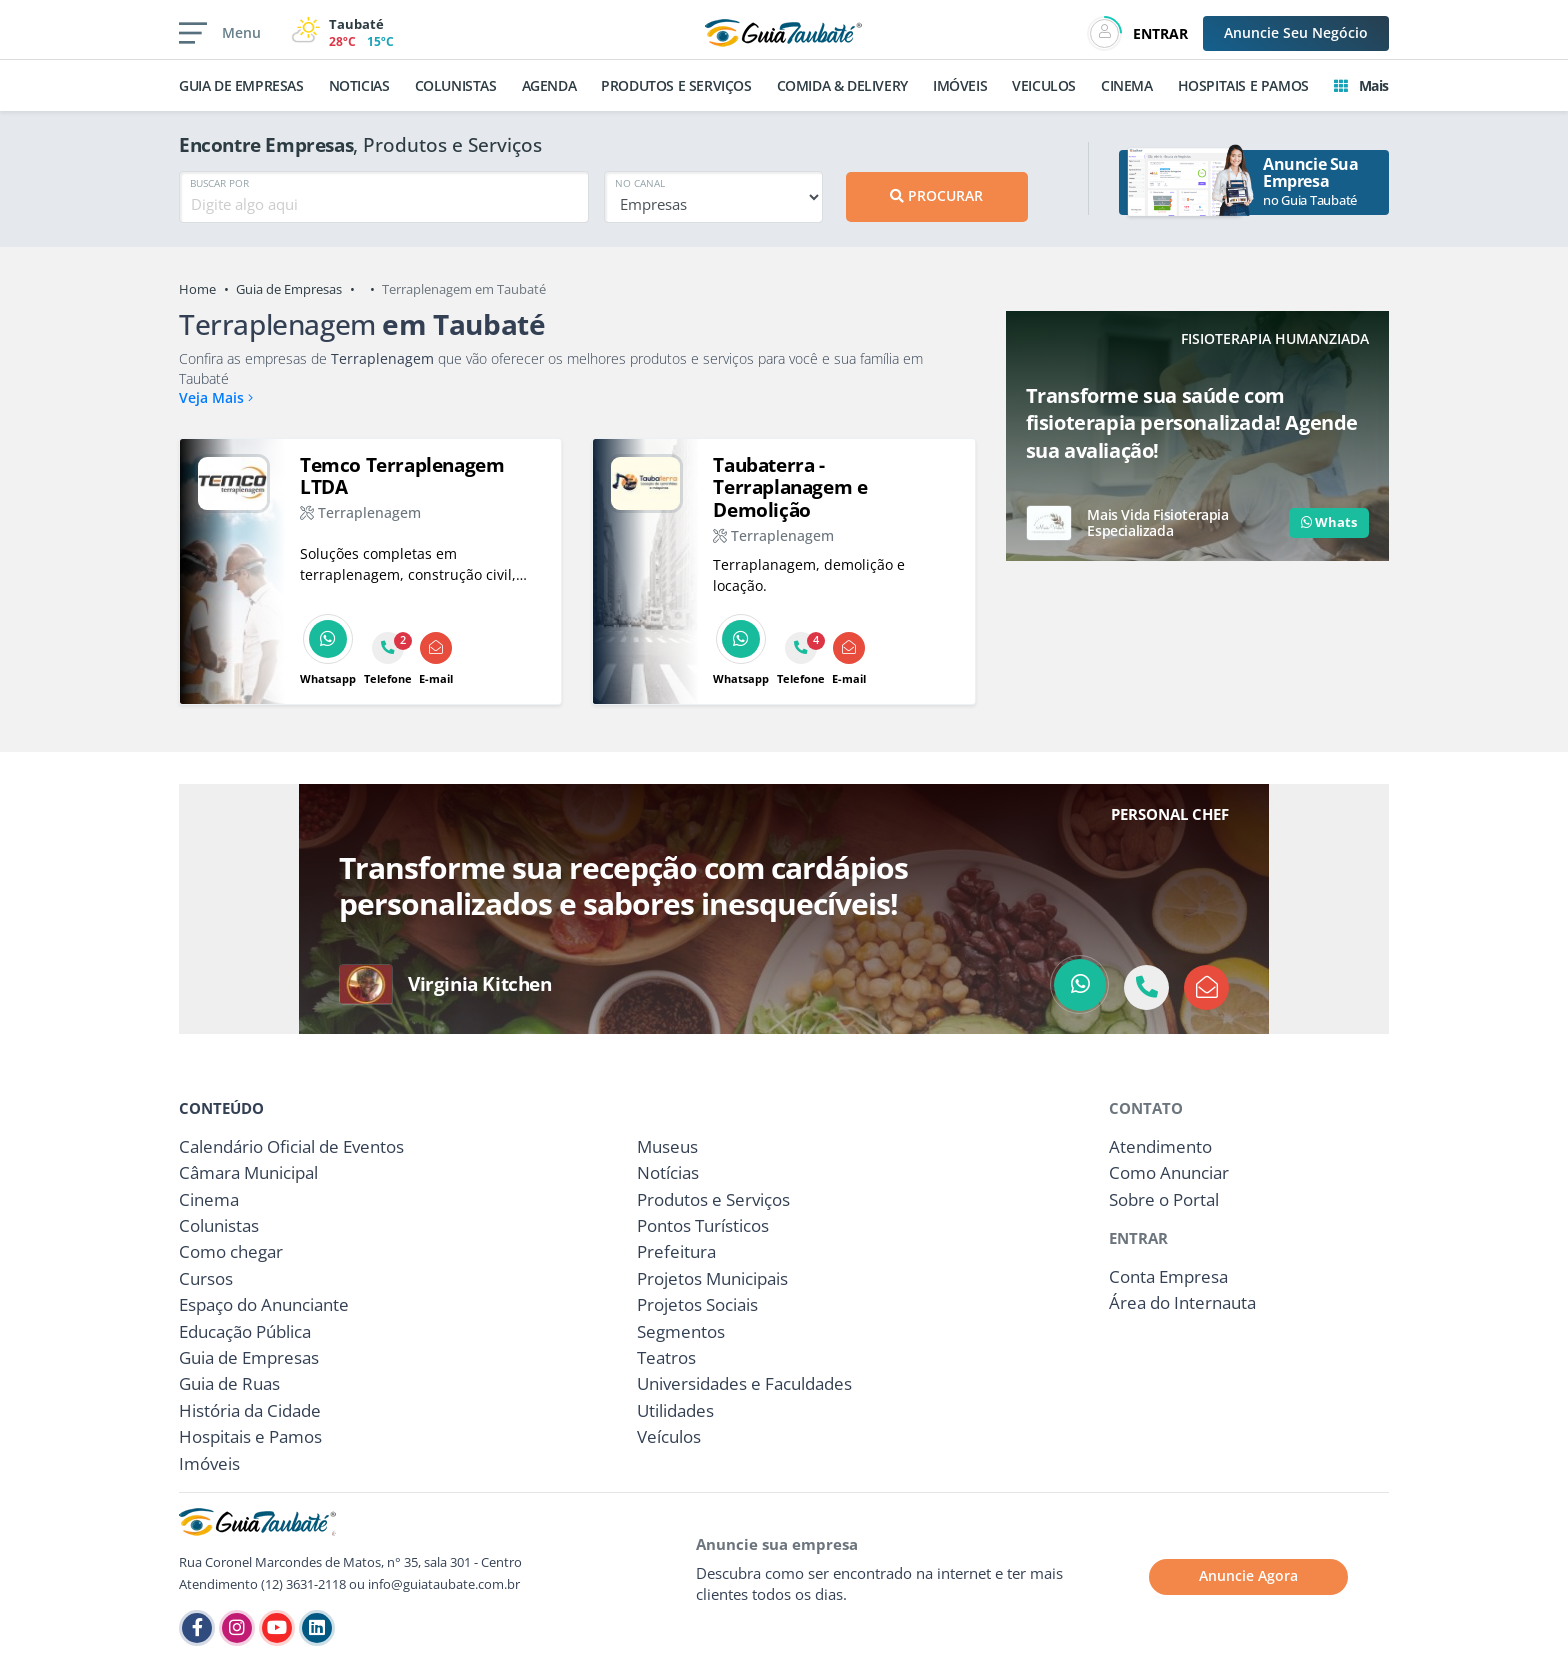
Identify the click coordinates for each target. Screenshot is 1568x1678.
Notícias (668, 1172)
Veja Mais (216, 397)
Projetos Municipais (712, 1278)
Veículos (669, 1436)
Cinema (209, 1199)
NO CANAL (640, 183)
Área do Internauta (1182, 1302)
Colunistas (219, 1225)
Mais (1361, 85)
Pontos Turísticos (703, 1225)
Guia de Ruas (229, 1383)
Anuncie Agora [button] (1248, 1575)
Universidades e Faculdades (744, 1383)
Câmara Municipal (248, 1172)
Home (197, 289)
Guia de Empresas (289, 289)
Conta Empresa (1168, 1276)
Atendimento (1160, 1146)
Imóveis (209, 1463)
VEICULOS (1044, 85)
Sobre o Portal (1164, 1199)
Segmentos (681, 1331)
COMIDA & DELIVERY (842, 85)
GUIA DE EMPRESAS (241, 85)
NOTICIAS (359, 85)
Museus (667, 1146)
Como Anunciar (1169, 1172)
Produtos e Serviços (713, 1199)
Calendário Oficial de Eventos (291, 1146)
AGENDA (549, 85)
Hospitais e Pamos (250, 1436)
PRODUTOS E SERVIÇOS (676, 85)
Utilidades (675, 1410)
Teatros (666, 1357)
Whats (1329, 522)
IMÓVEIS (960, 85)
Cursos (206, 1278)
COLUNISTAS (456, 85)
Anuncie (1296, 32)
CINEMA (1127, 85)
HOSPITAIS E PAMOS (1243, 85)
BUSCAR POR (219, 183)
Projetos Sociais (697, 1304)
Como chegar (231, 1251)
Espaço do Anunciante (264, 1304)
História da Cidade (250, 1410)
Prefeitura (676, 1251)
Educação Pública (245, 1331)
